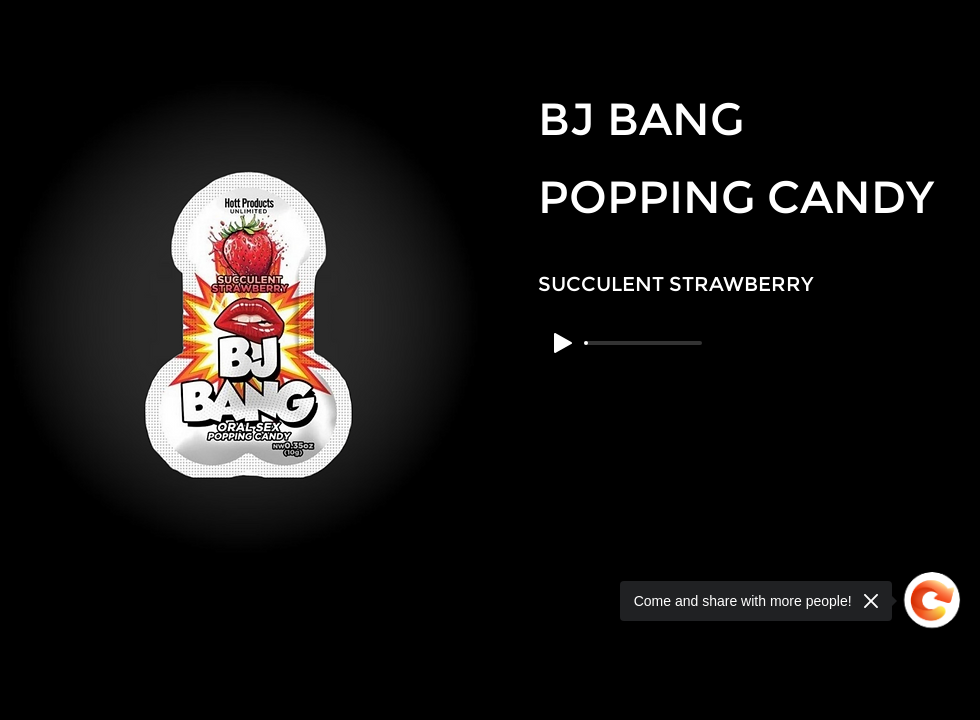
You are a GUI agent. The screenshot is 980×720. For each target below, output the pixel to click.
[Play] (563, 343)
